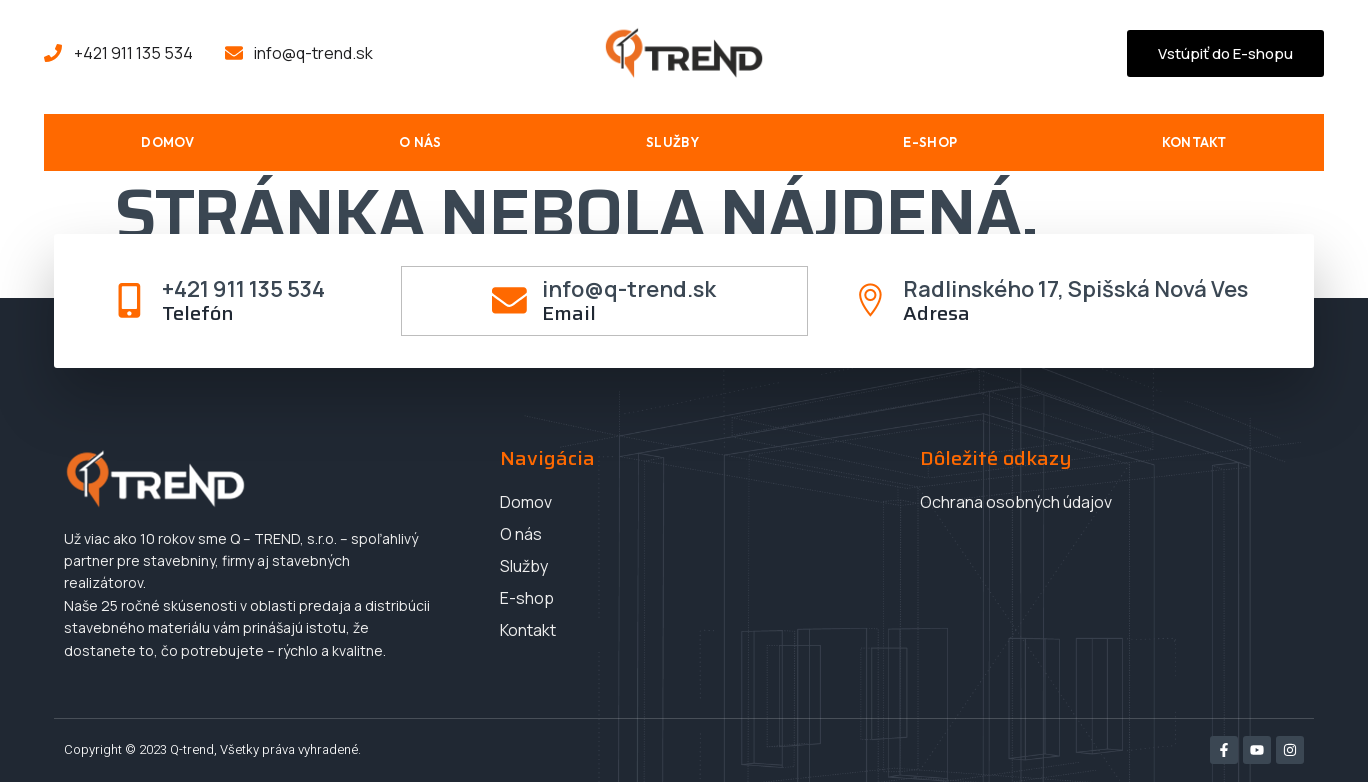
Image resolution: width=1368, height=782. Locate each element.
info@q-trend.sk (629, 288)
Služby (672, 142)
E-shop (930, 142)
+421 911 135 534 (243, 288)
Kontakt (1194, 142)
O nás (420, 142)
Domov (168, 142)
